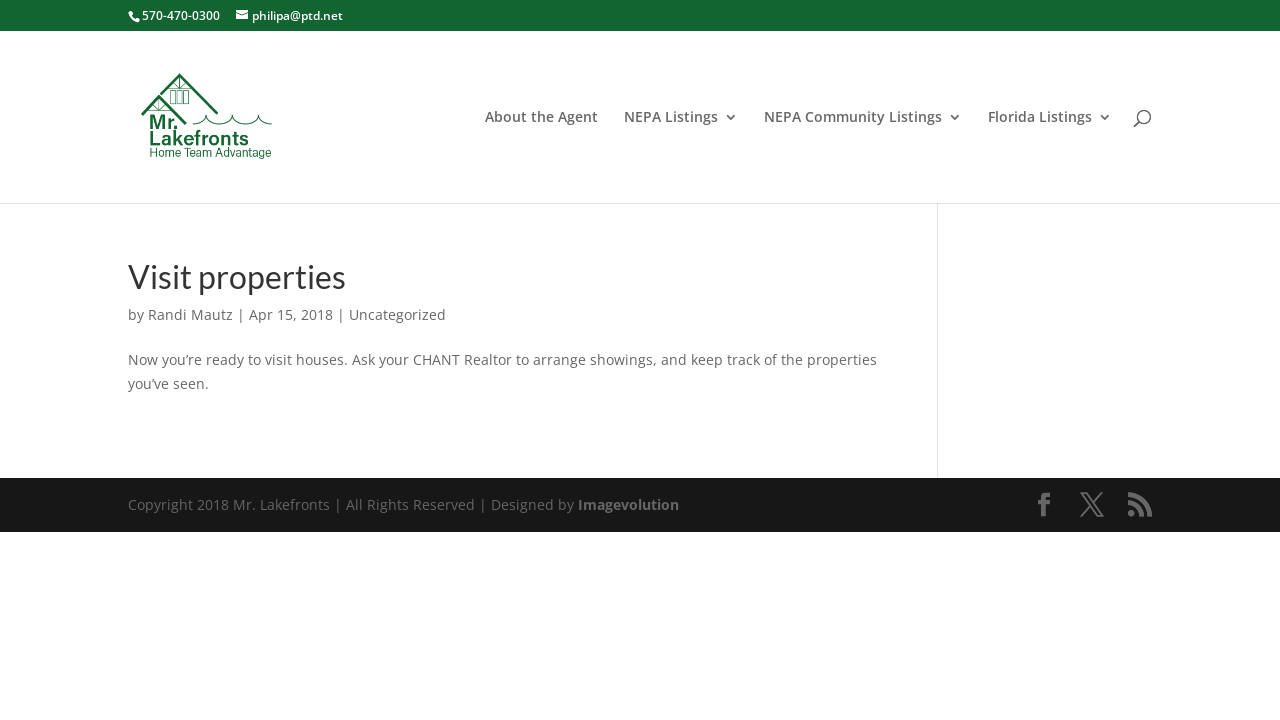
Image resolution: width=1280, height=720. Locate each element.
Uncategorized (397, 314)
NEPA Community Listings (853, 118)
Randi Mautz (190, 314)
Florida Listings (1040, 118)
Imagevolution (628, 504)
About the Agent (541, 118)
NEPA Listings (671, 118)
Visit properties (237, 276)
